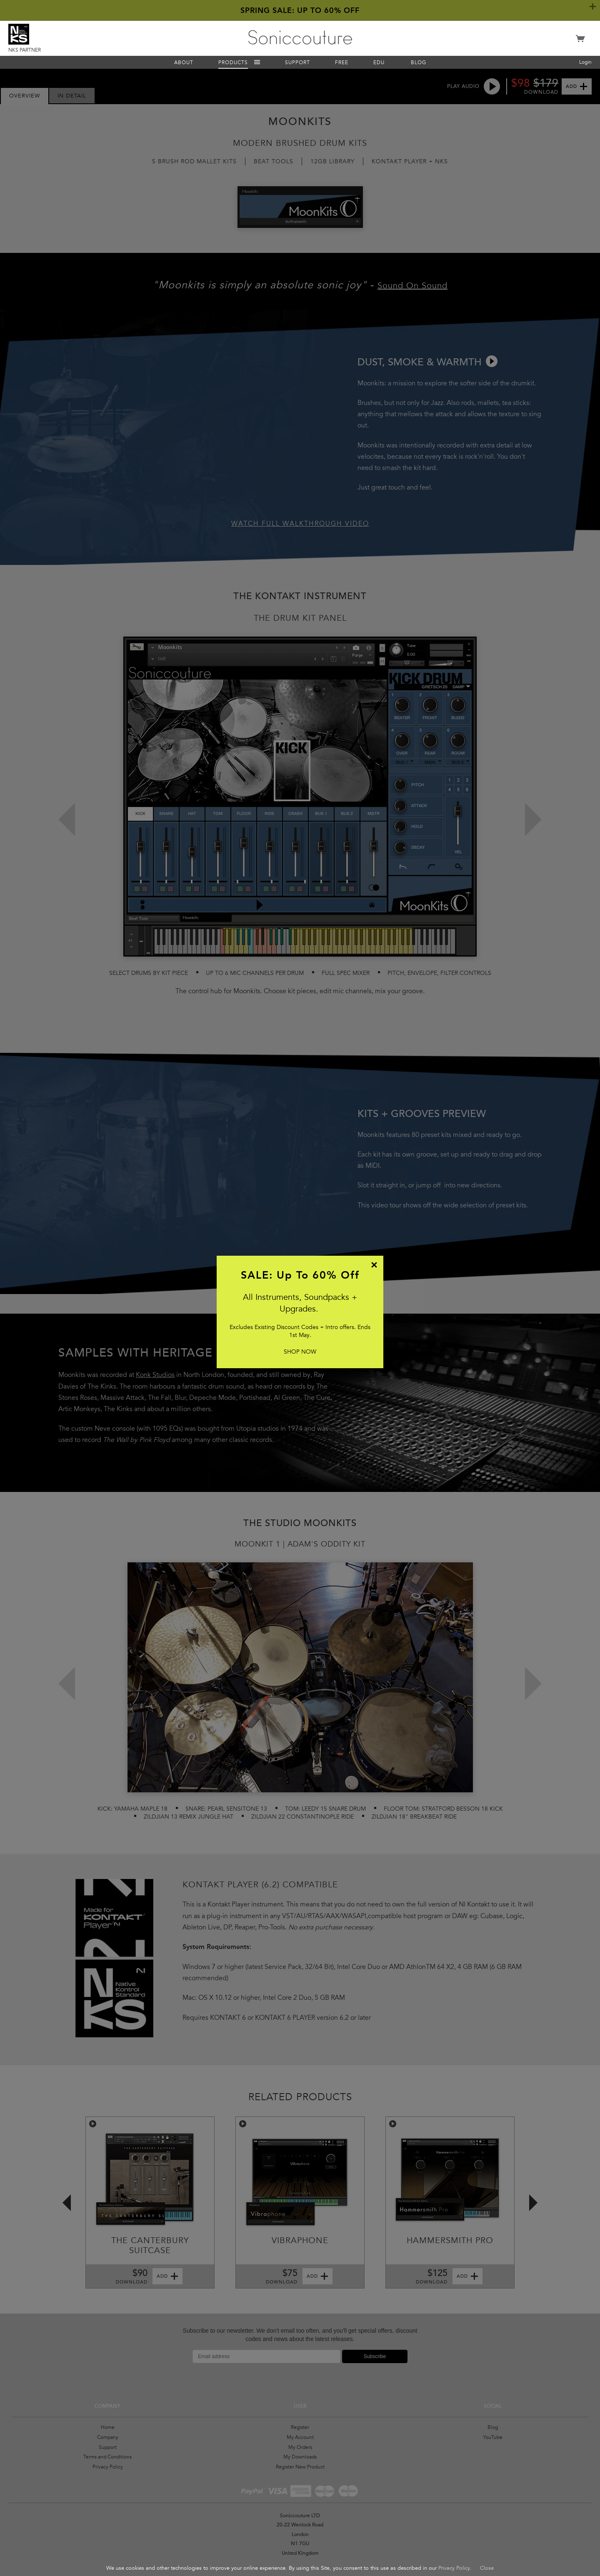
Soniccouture (300, 37)
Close (487, 2568)
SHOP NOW (300, 1351)
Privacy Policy (454, 2568)
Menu (257, 62)
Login (585, 62)
